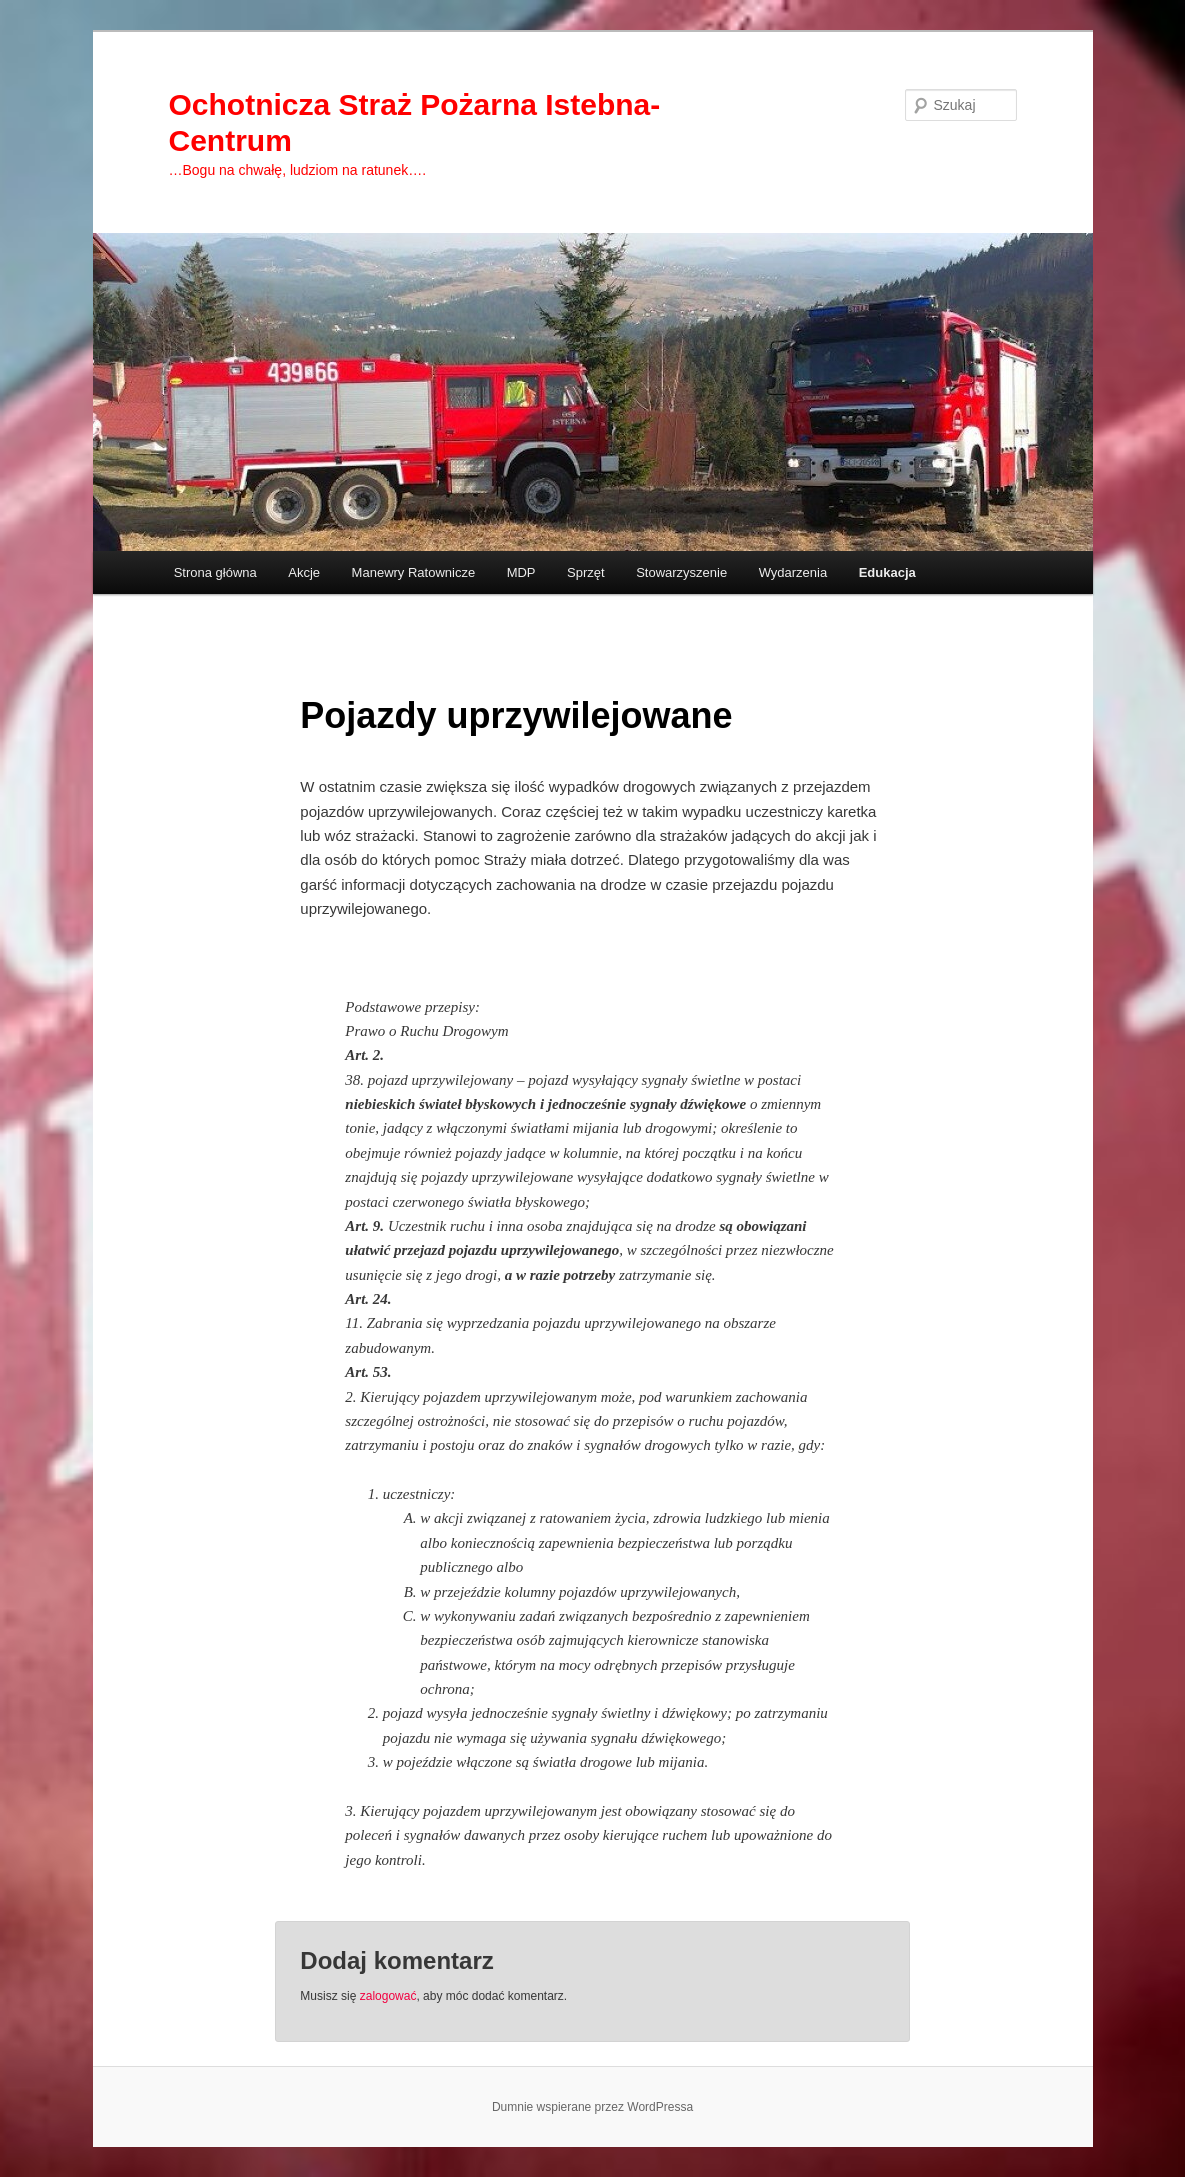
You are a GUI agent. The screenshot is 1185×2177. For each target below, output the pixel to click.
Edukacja (887, 572)
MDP (521, 572)
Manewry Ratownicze (414, 572)
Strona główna (215, 572)
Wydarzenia (793, 572)
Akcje (304, 572)
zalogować (388, 1996)
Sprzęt (586, 572)
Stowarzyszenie (681, 572)
